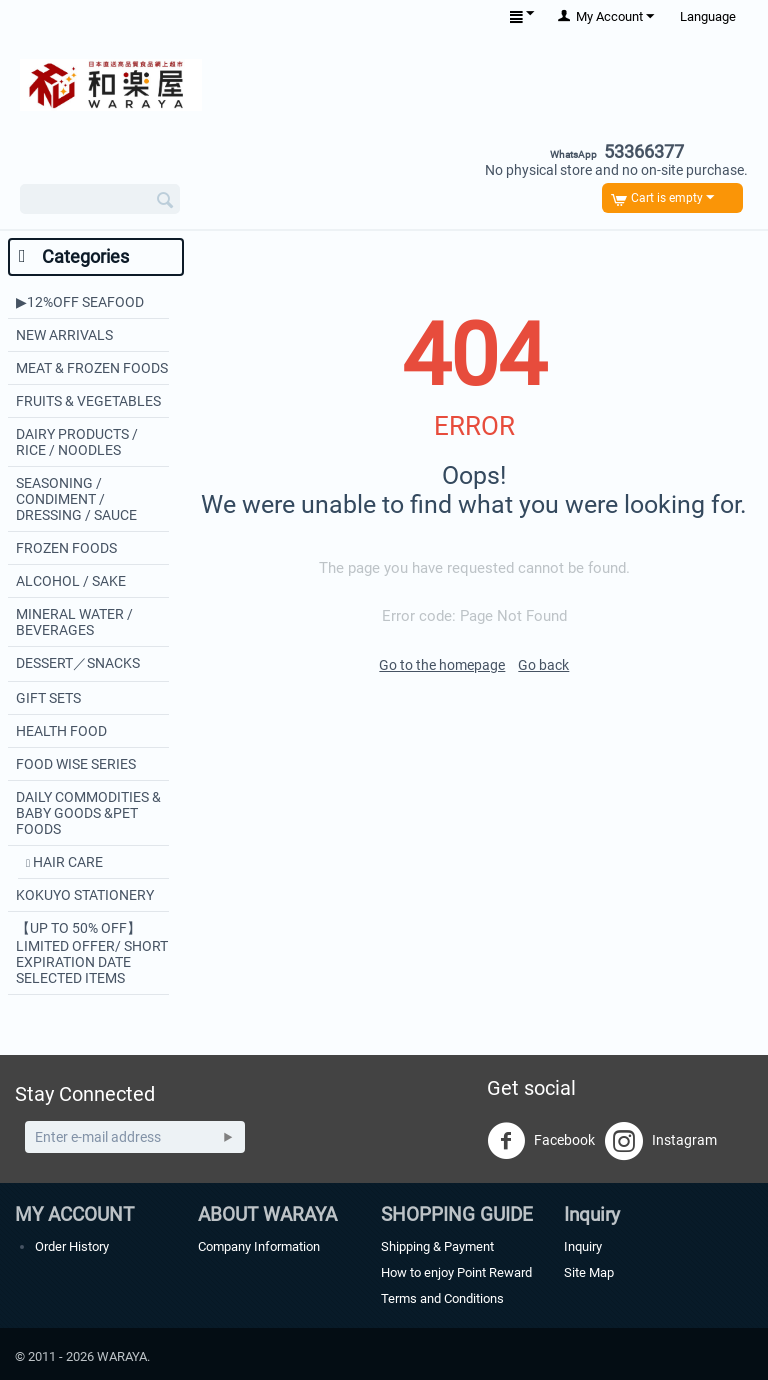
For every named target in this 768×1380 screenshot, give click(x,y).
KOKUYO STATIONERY (85, 895)
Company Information (259, 1246)
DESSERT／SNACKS (78, 663)
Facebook (541, 1141)
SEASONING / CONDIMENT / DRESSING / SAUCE (76, 499)
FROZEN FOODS (66, 548)
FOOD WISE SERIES (76, 764)
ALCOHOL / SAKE (71, 581)
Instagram (661, 1141)
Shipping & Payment (437, 1246)
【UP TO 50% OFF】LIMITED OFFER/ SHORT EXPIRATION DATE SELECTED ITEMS (92, 953)
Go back (543, 665)
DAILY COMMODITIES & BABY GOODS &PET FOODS (88, 813)
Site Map (589, 1272)
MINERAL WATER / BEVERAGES (74, 622)
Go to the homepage (442, 665)
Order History (72, 1246)
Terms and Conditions (442, 1298)
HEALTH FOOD (61, 731)
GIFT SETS (48, 698)
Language (708, 16)
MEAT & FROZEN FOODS (92, 368)
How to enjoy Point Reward (456, 1272)
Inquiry (583, 1246)
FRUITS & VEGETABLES (88, 401)
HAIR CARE (66, 862)
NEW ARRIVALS (64, 335)
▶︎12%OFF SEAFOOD (80, 302)
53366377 (617, 151)
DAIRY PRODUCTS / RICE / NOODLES (77, 442)
